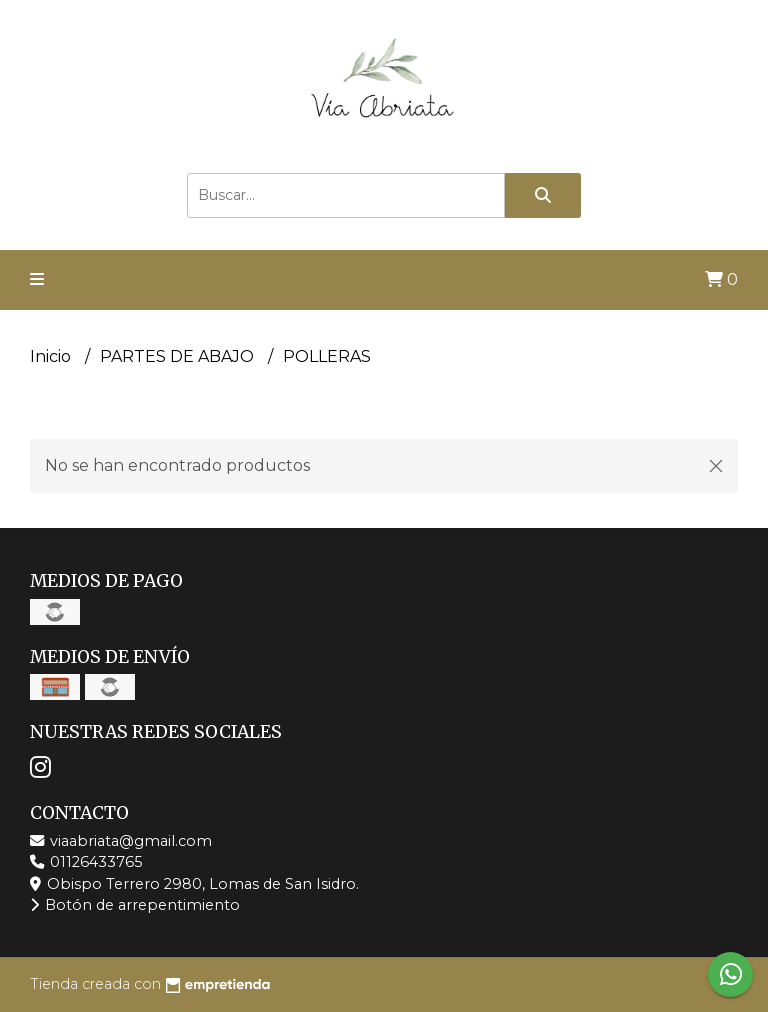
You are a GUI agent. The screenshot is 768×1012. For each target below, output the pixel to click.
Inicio (52, 356)
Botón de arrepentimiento (135, 905)
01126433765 (86, 862)
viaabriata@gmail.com (121, 841)
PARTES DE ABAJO (179, 356)
